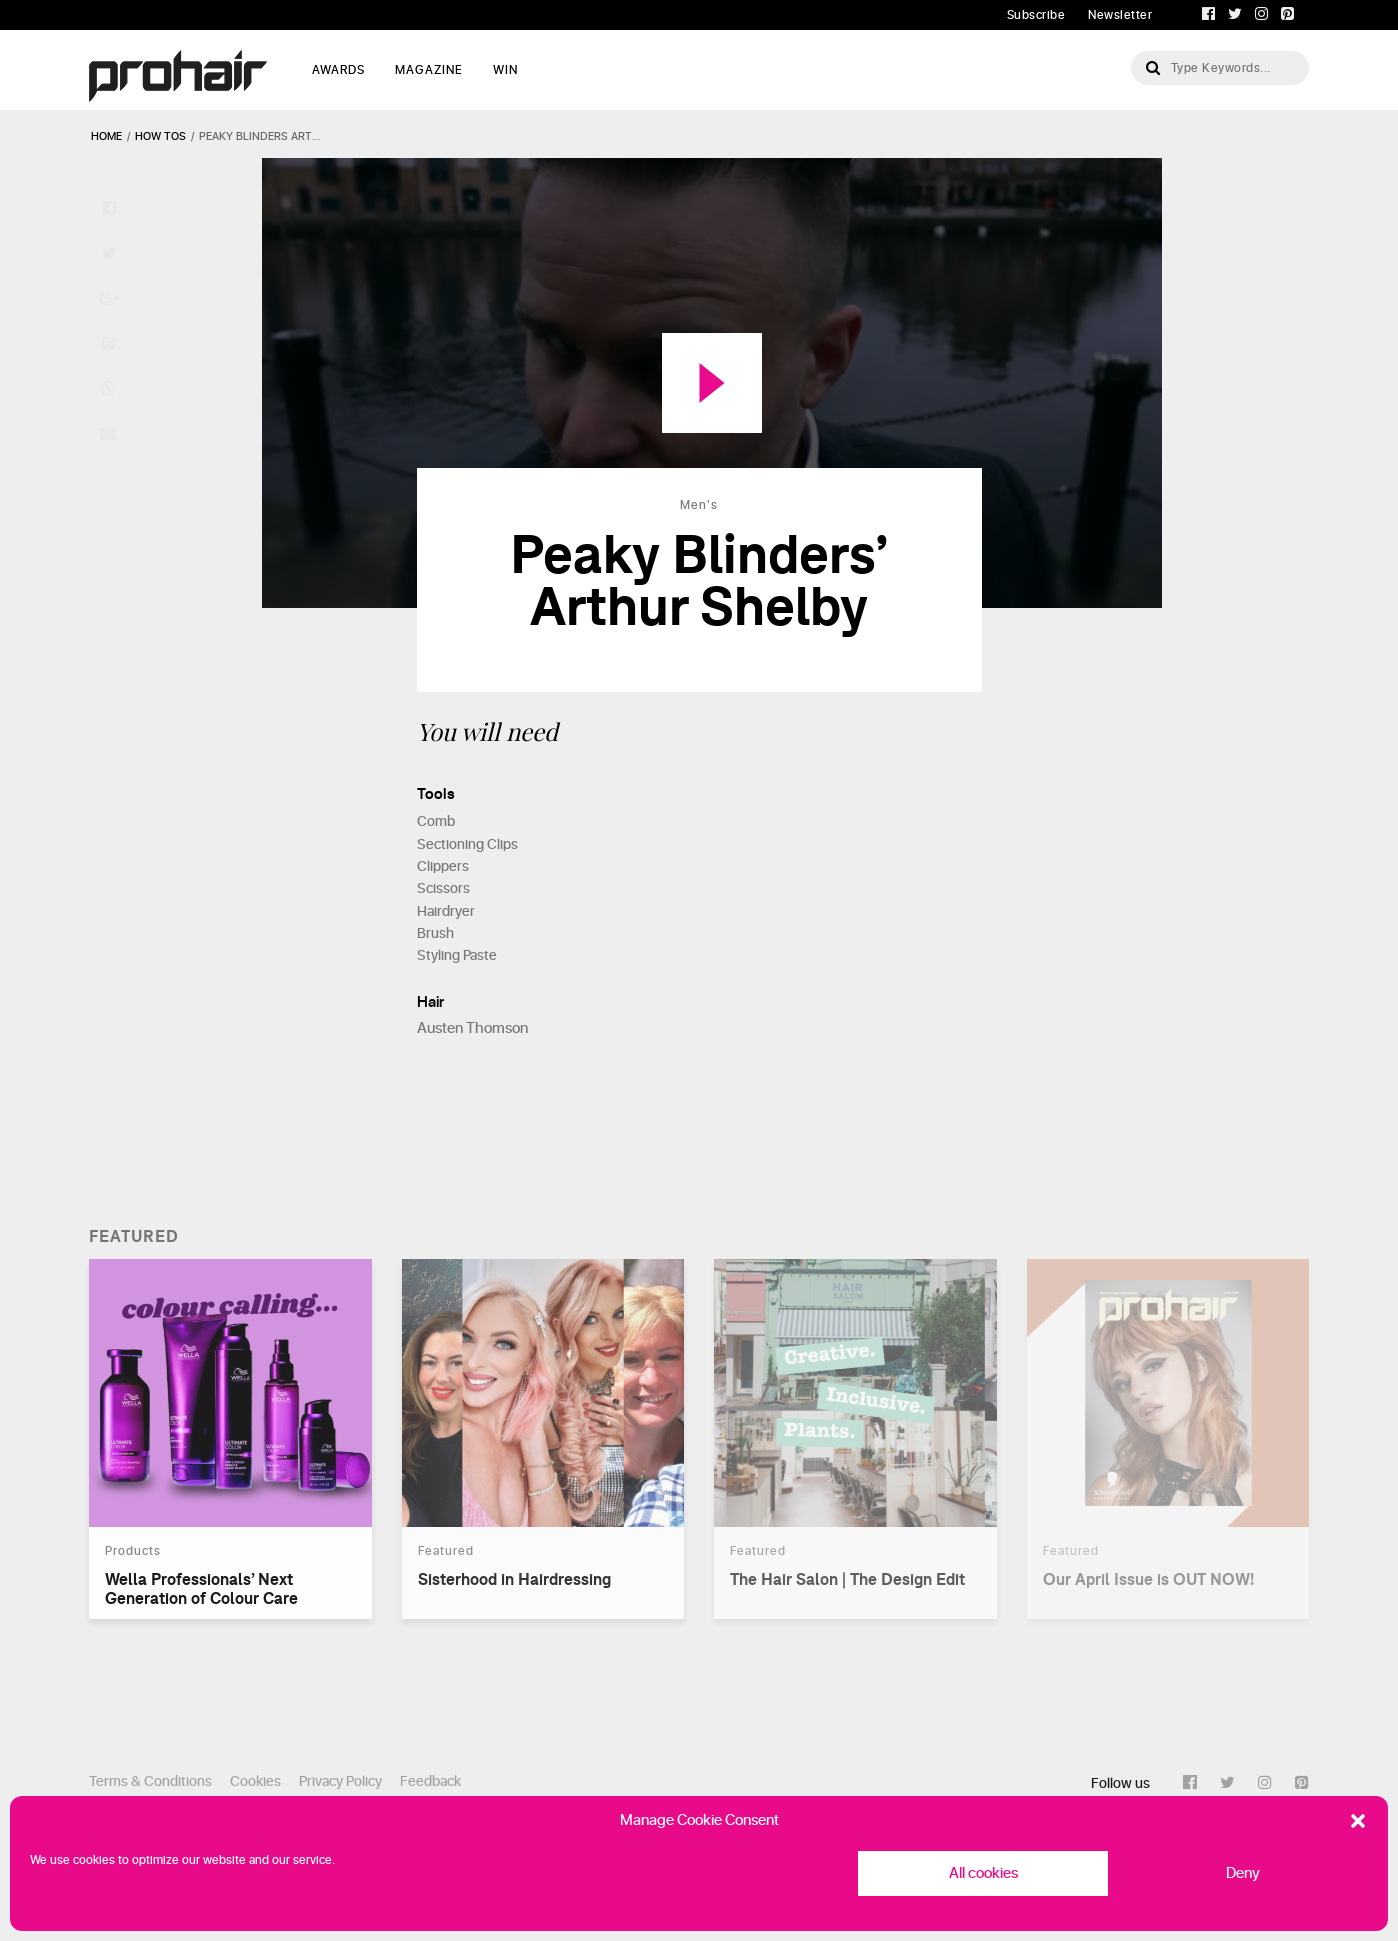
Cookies (255, 1781)
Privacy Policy (340, 1781)
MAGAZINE (429, 70)
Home (106, 136)
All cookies (983, 1873)
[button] (1358, 1821)
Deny (1243, 1873)
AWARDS (338, 70)
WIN (505, 70)
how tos (160, 136)
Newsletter (1120, 15)
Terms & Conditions (150, 1781)
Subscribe (1036, 15)
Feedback (430, 1781)
